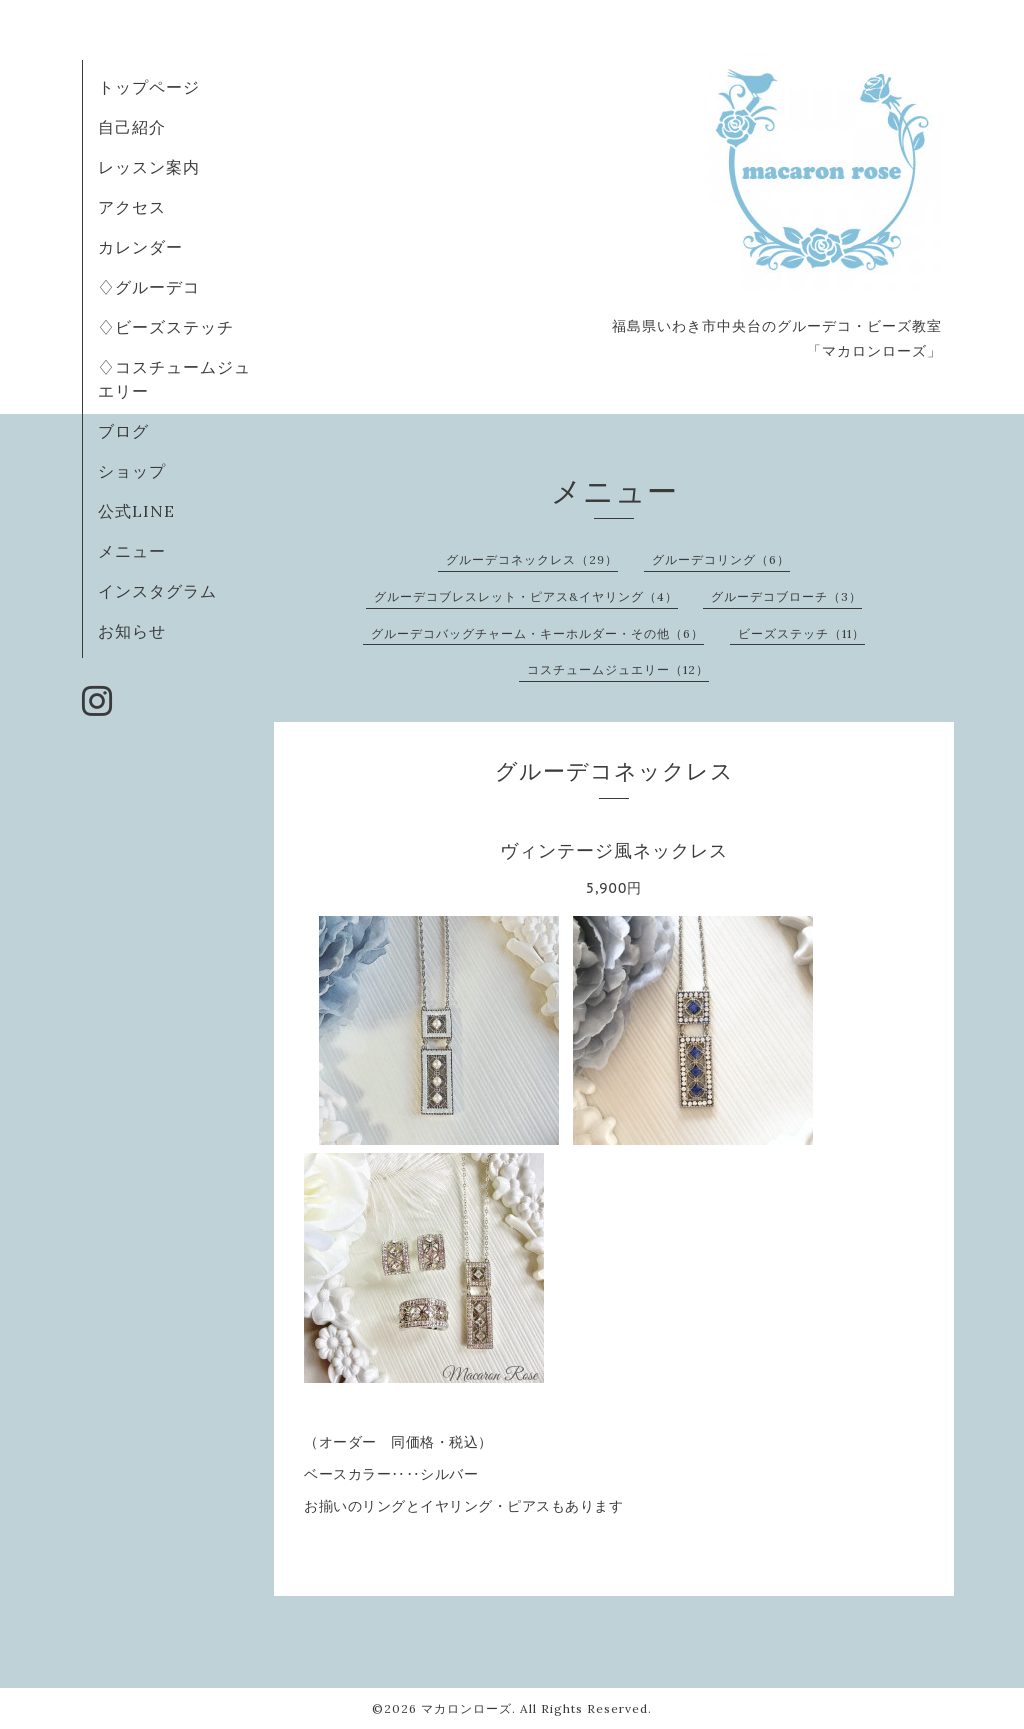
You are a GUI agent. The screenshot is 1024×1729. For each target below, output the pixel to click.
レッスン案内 (149, 167)
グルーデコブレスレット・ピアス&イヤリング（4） (526, 596)
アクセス (132, 207)
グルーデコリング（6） (721, 559)
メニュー (132, 551)
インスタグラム (157, 591)
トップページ (149, 87)
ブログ (123, 431)
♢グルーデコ (149, 287)
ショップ (132, 471)
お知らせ (132, 631)
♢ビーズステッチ (166, 327)
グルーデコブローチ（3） (786, 596)
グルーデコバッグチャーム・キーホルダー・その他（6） (537, 633)
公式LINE (136, 511)
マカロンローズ (466, 1708)
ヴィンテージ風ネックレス (614, 850)
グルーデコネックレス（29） (532, 559)
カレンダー (140, 247)
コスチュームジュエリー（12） (618, 669)
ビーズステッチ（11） (801, 633)
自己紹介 (132, 127)
